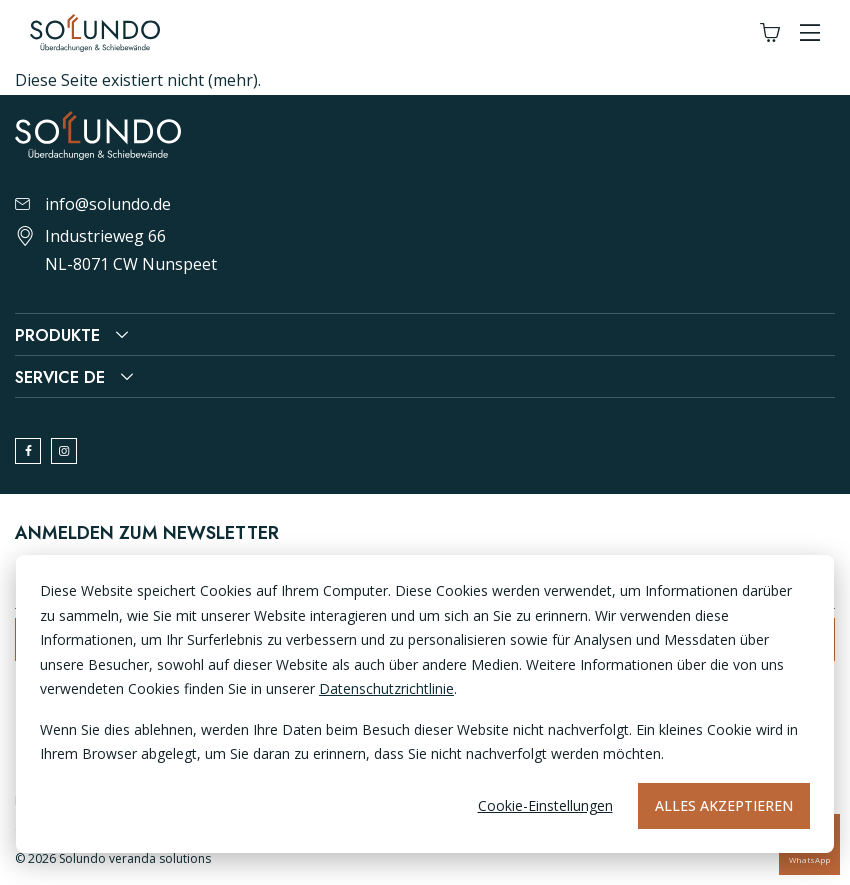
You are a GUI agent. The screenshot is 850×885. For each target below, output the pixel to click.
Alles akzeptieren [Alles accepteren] (724, 805)
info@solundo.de (93, 204)
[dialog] (425, 704)
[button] (810, 33)
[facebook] (28, 451)
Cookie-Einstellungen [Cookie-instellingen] (545, 805)
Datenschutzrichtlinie (386, 688)
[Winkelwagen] (770, 33)
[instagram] (64, 451)
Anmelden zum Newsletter (147, 533)
